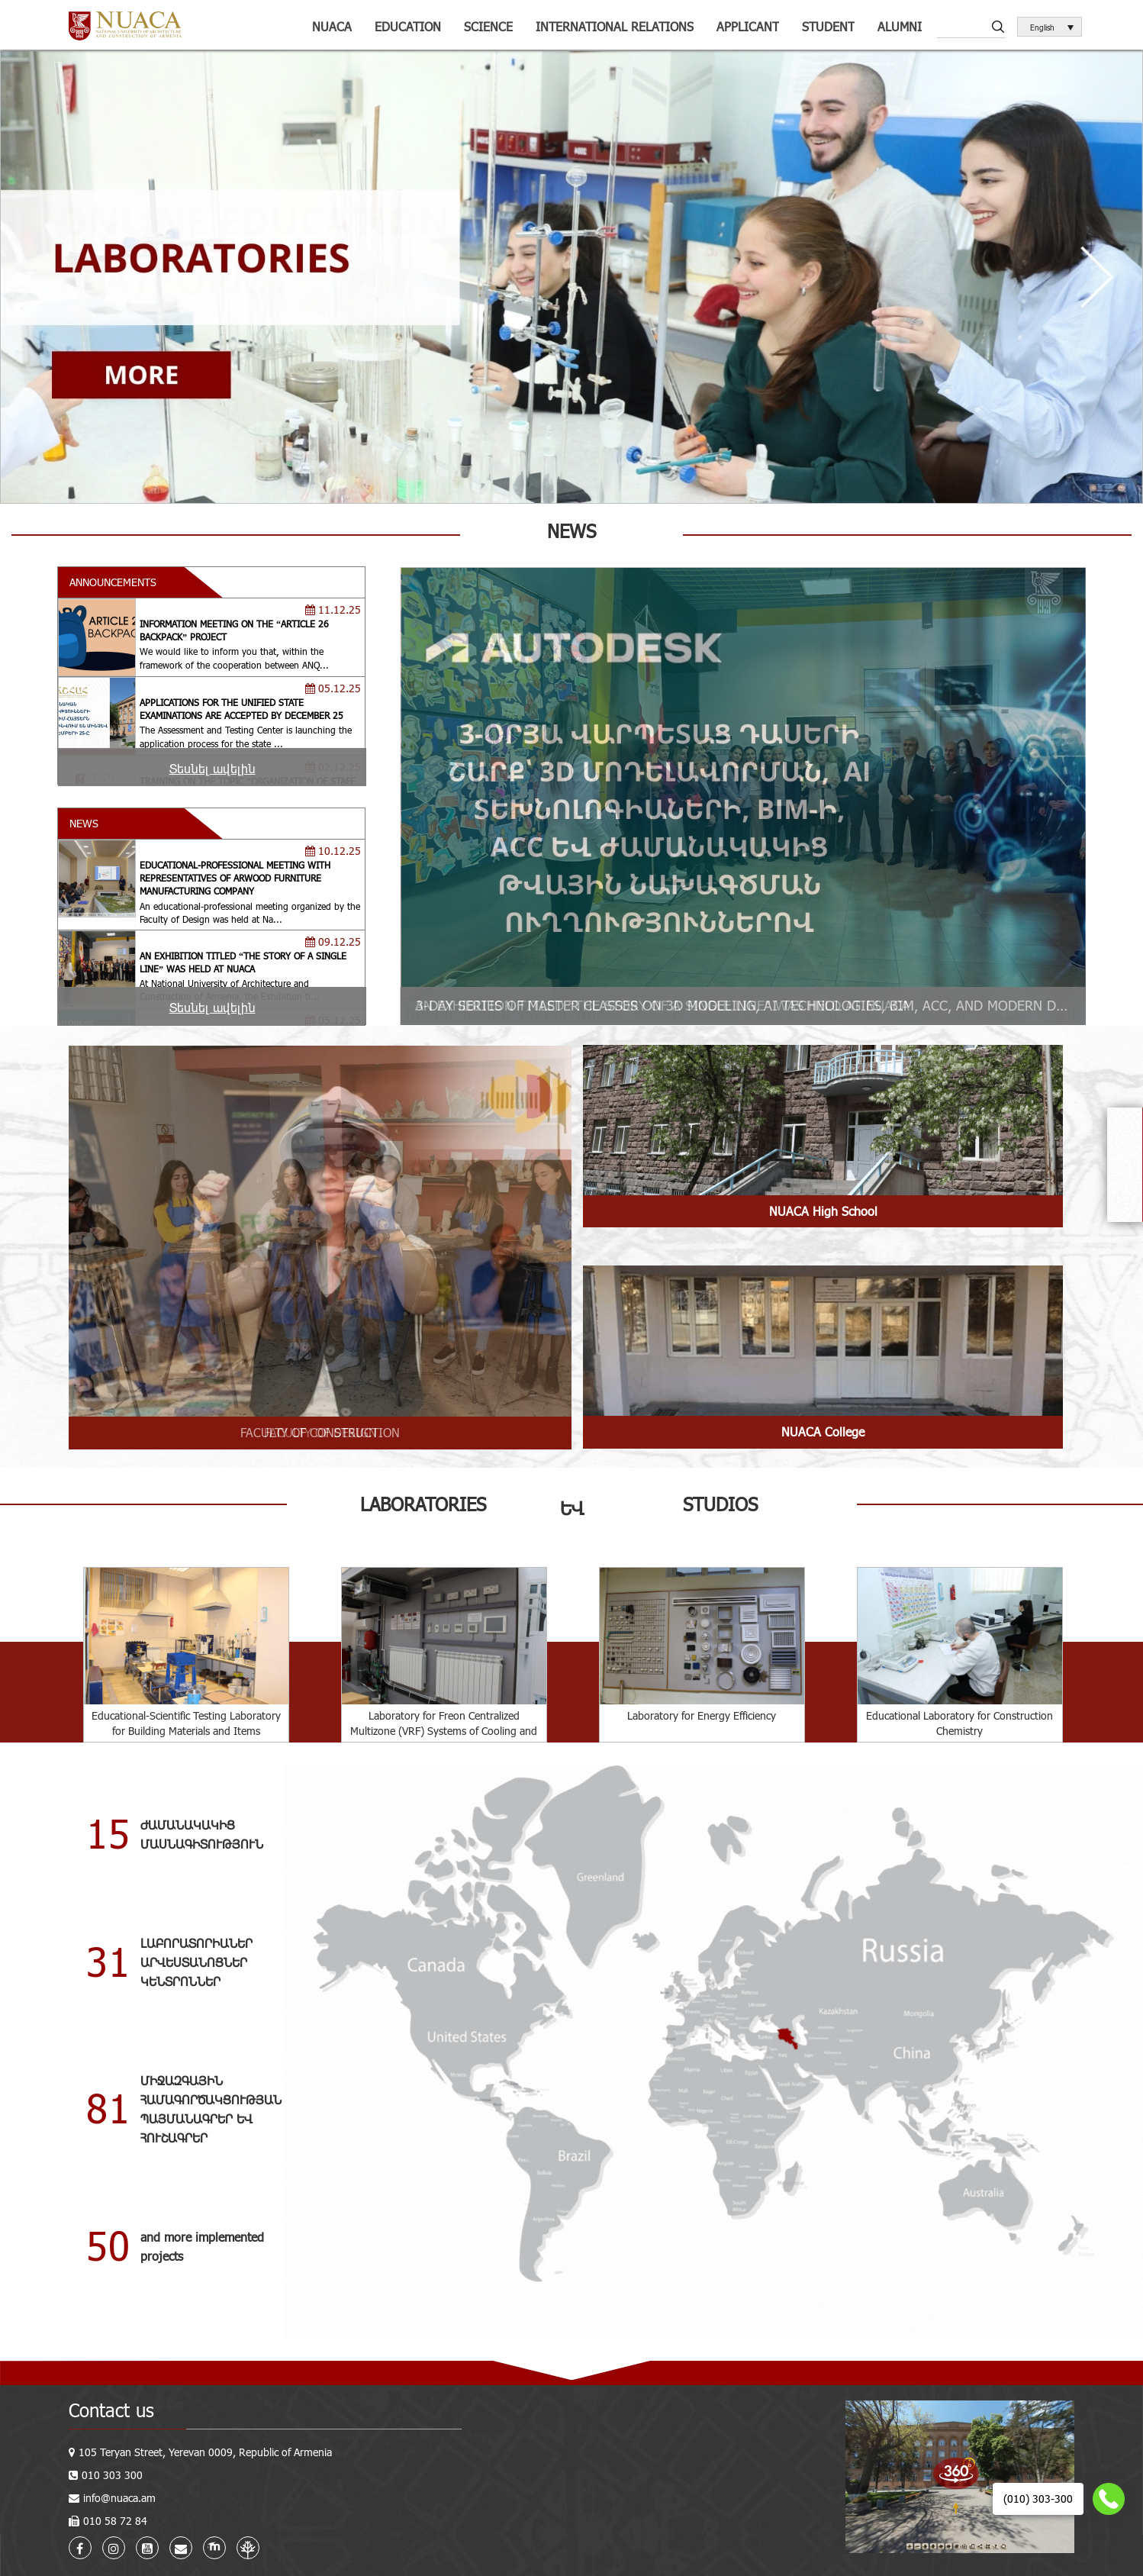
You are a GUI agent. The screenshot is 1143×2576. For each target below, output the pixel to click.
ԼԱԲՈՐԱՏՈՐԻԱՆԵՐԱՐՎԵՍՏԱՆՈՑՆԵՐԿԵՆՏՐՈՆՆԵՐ (196, 1962)
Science (488, 26)
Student (828, 26)
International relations (615, 26)
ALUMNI (899, 26)
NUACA (332, 26)
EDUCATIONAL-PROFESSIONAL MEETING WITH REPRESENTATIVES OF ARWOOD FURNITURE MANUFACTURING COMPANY (235, 877)
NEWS (83, 823)
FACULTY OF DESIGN (320, 1432)
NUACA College (822, 1431)
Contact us (111, 2410)
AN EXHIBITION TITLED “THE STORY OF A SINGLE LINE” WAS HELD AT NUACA (662, 1005)
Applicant (747, 26)
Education (408, 26)
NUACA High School (823, 1211)
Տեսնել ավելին (212, 768)
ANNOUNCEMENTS (112, 581)
